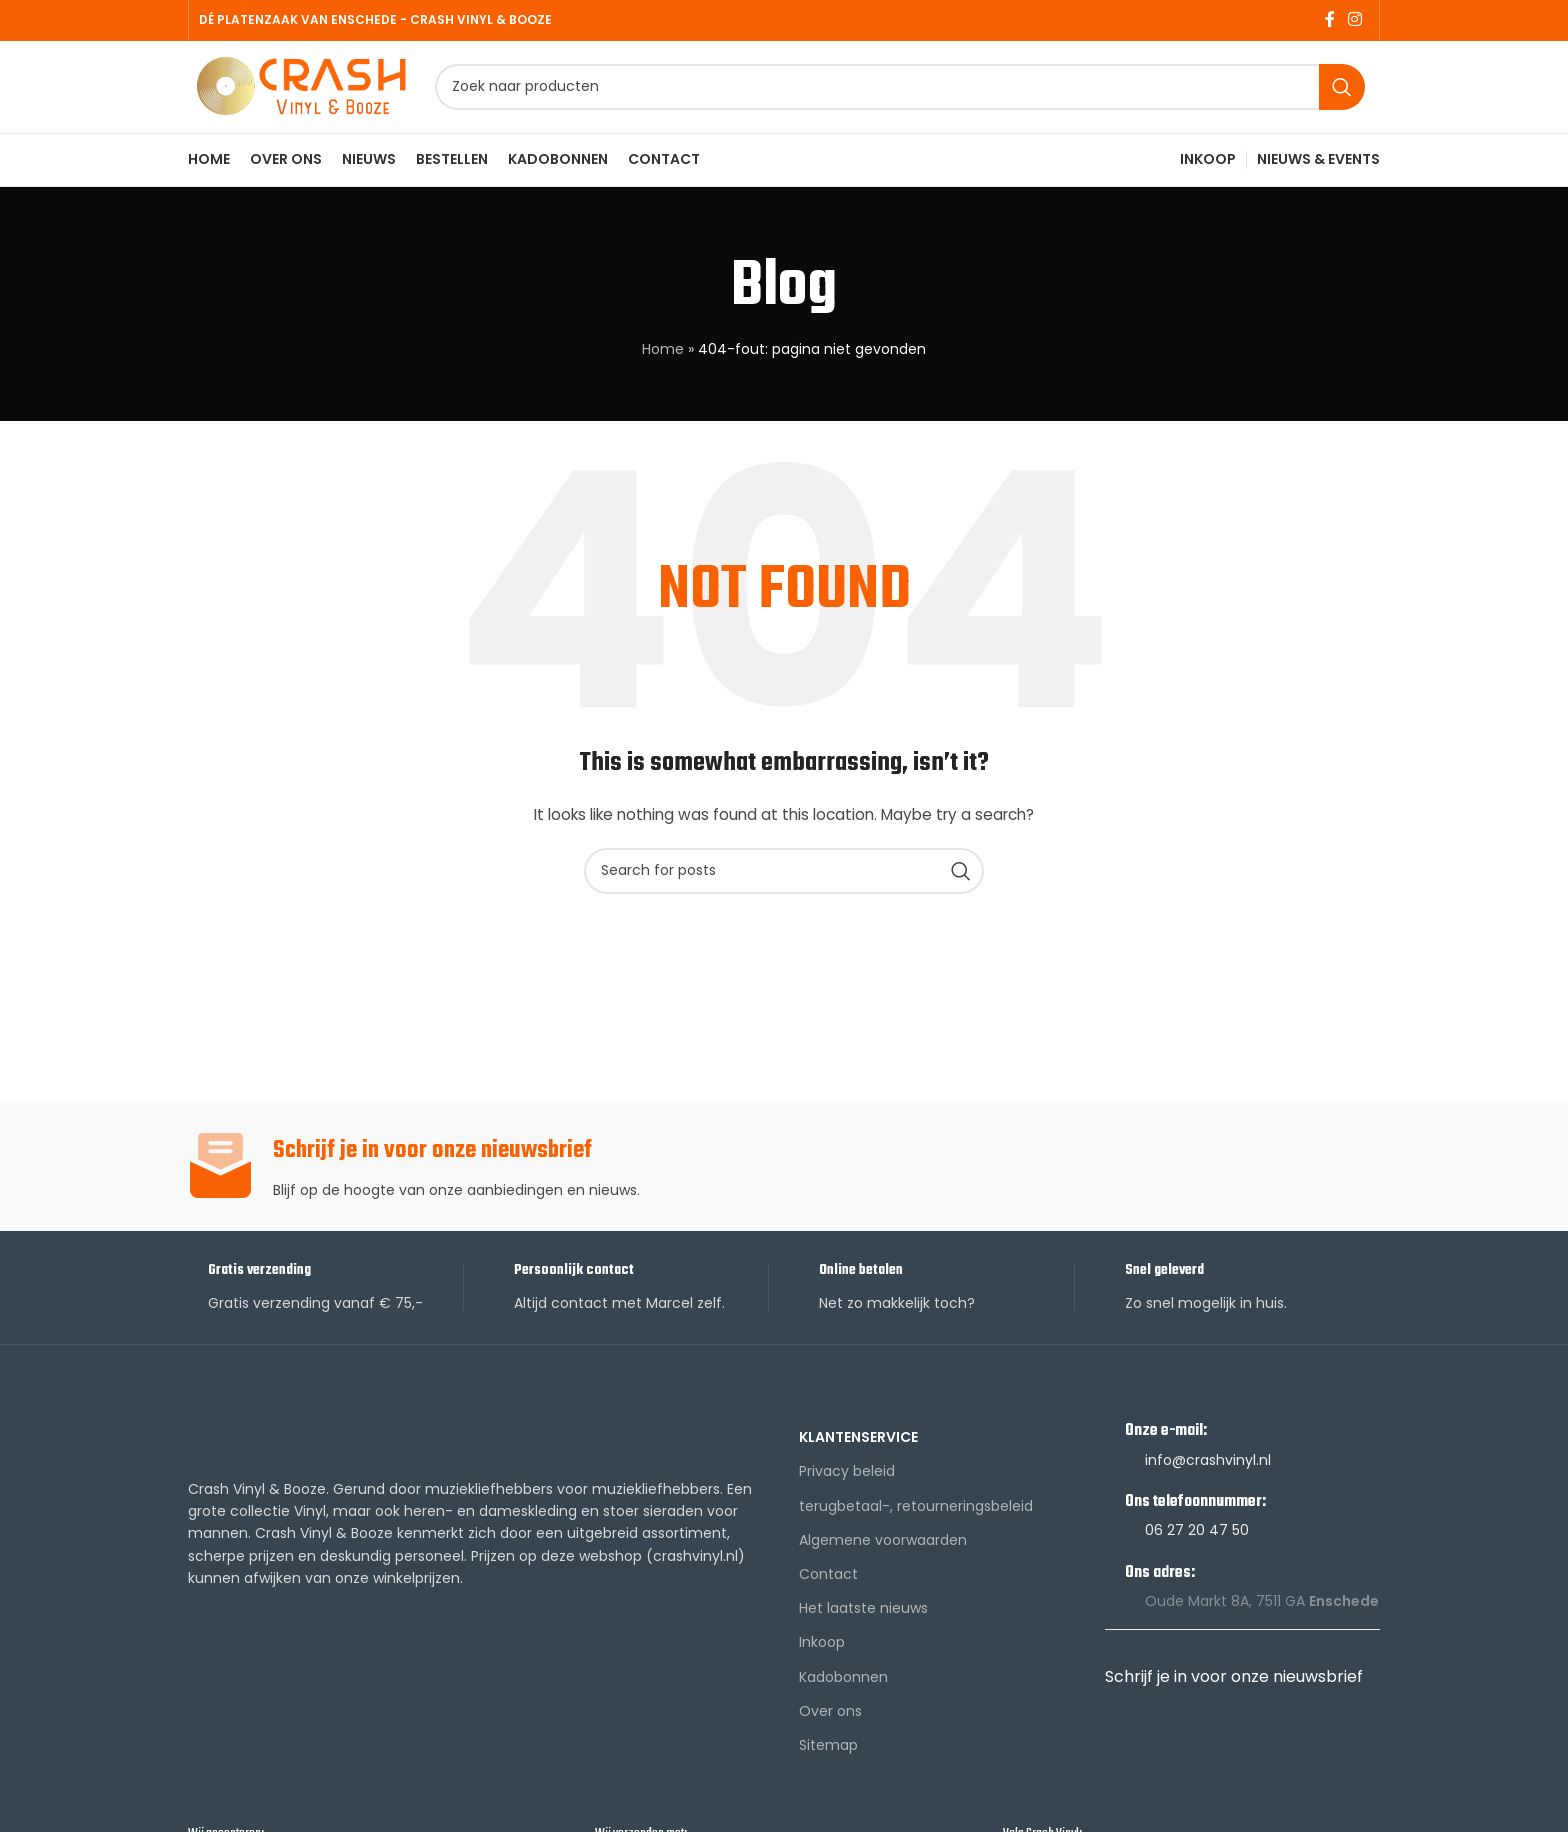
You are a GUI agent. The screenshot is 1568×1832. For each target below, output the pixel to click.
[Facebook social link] (1329, 20)
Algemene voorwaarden (883, 1554)
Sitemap (828, 1759)
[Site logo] (313, 93)
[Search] (911, 95)
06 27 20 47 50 (1197, 1545)
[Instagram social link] (1355, 20)
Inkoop (822, 1657)
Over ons (830, 1725)
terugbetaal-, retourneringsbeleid (916, 1520)
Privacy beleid (847, 1486)
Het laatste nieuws (863, 1623)
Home (663, 364)
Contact (828, 1588)
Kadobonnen (843, 1691)
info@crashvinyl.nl (1208, 1474)
